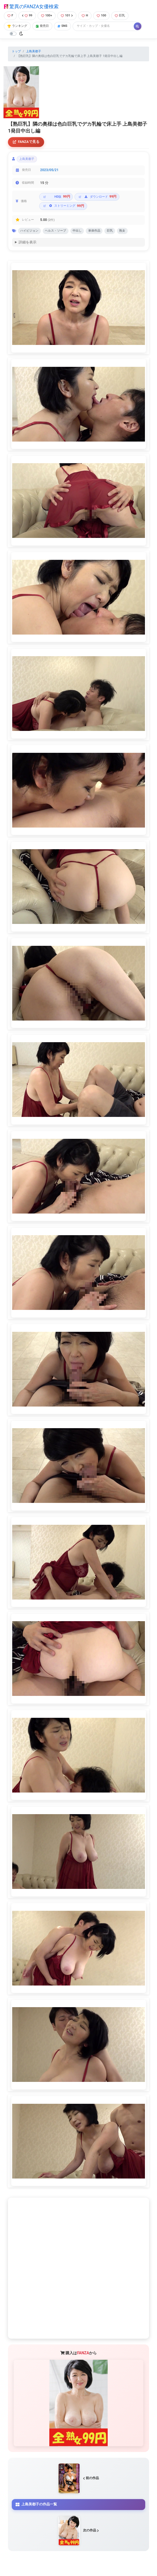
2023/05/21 (49, 170)
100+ (46, 15)
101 (67, 15)
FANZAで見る (26, 142)
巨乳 (120, 15)
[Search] (103, 26)
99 (27, 15)
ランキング (17, 26)
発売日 (42, 26)
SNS (62, 26)
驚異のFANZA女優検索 (31, 6)
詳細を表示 (27, 242)
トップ (16, 51)
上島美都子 (33, 51)
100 (101, 15)
